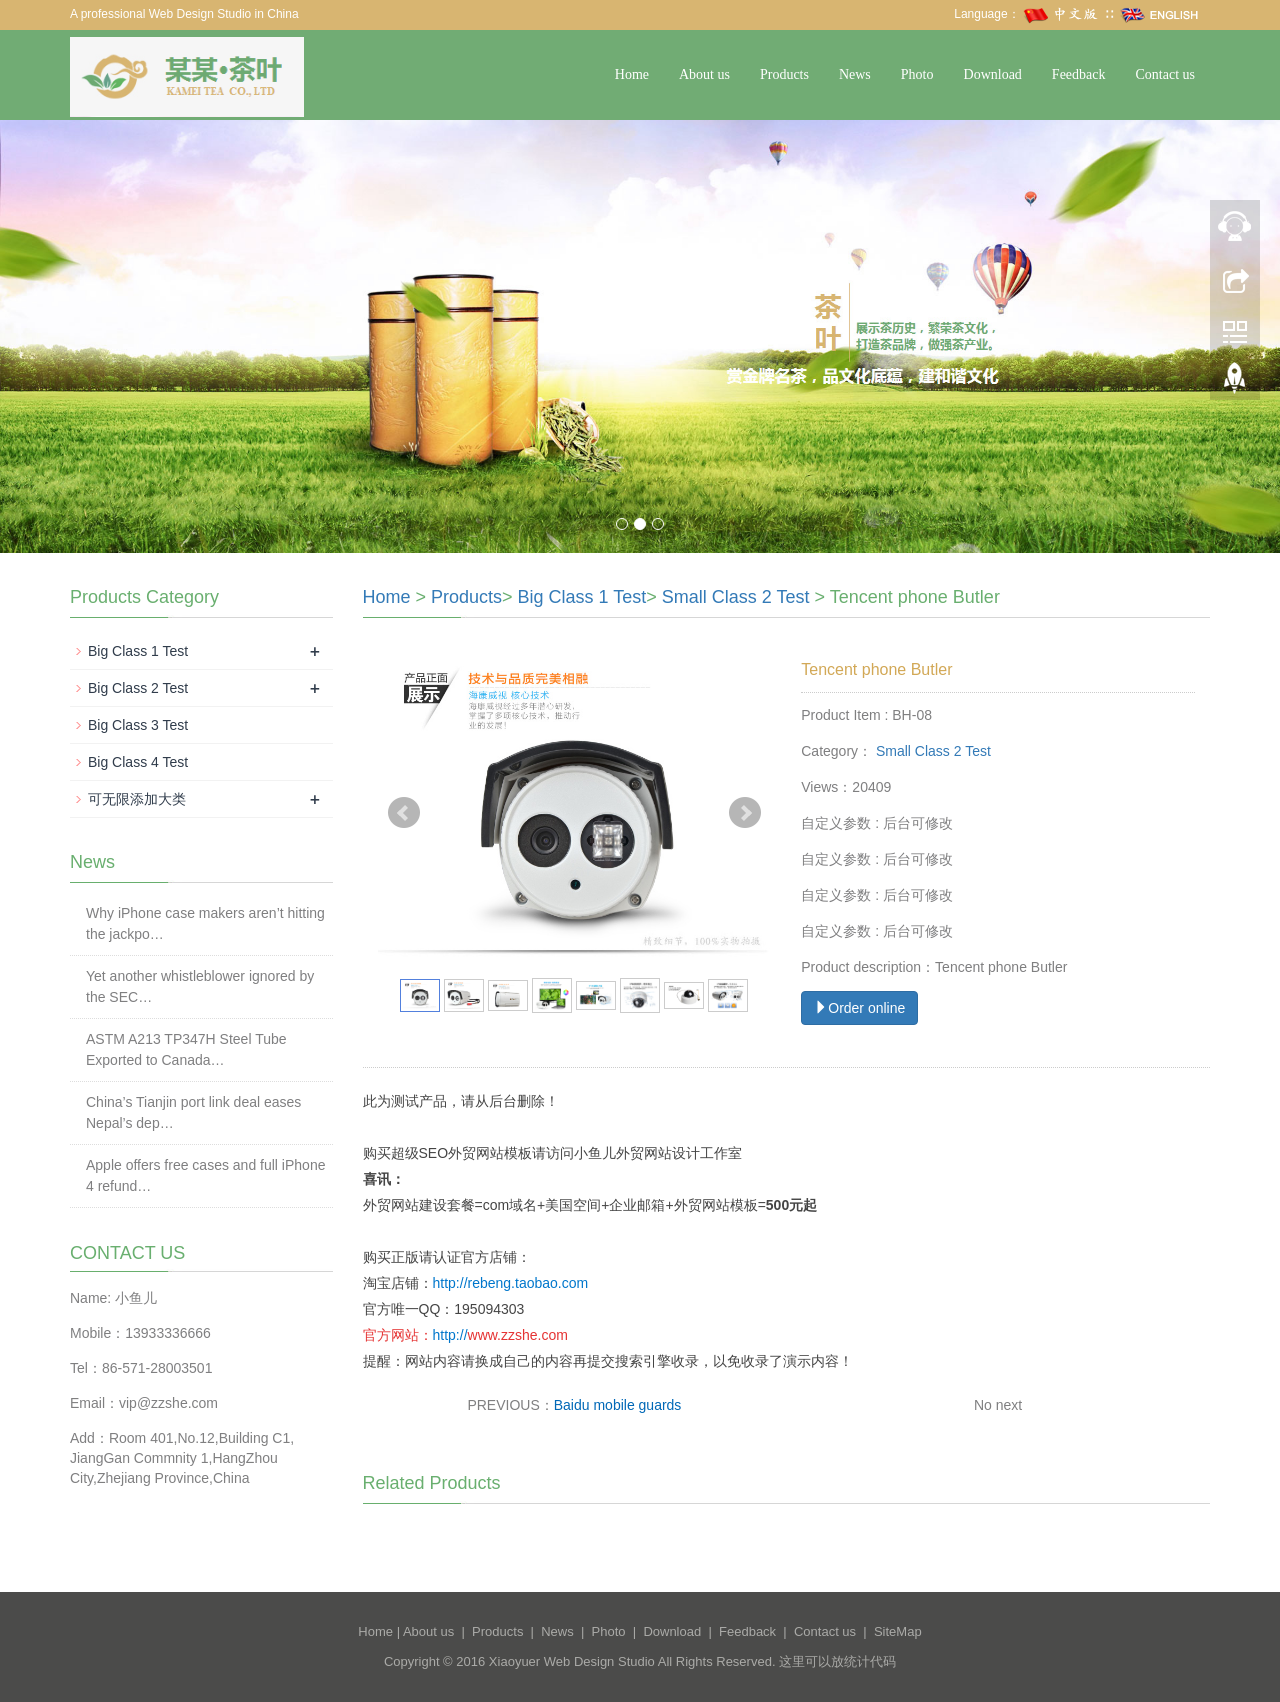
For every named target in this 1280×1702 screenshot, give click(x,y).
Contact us (1166, 74)
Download (993, 74)
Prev (404, 813)
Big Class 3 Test (138, 725)
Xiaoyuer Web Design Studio (572, 1661)
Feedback (1079, 74)
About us (704, 74)
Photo (917, 74)
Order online (859, 1008)
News (855, 74)
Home (632, 74)
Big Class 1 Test (582, 597)
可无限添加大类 (137, 799)
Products (784, 74)
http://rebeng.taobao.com (511, 1283)
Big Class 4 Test (138, 762)
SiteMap (898, 1631)
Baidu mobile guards (618, 1405)
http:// (450, 1335)
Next (745, 813)
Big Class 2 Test (138, 688)
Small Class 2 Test (736, 597)
